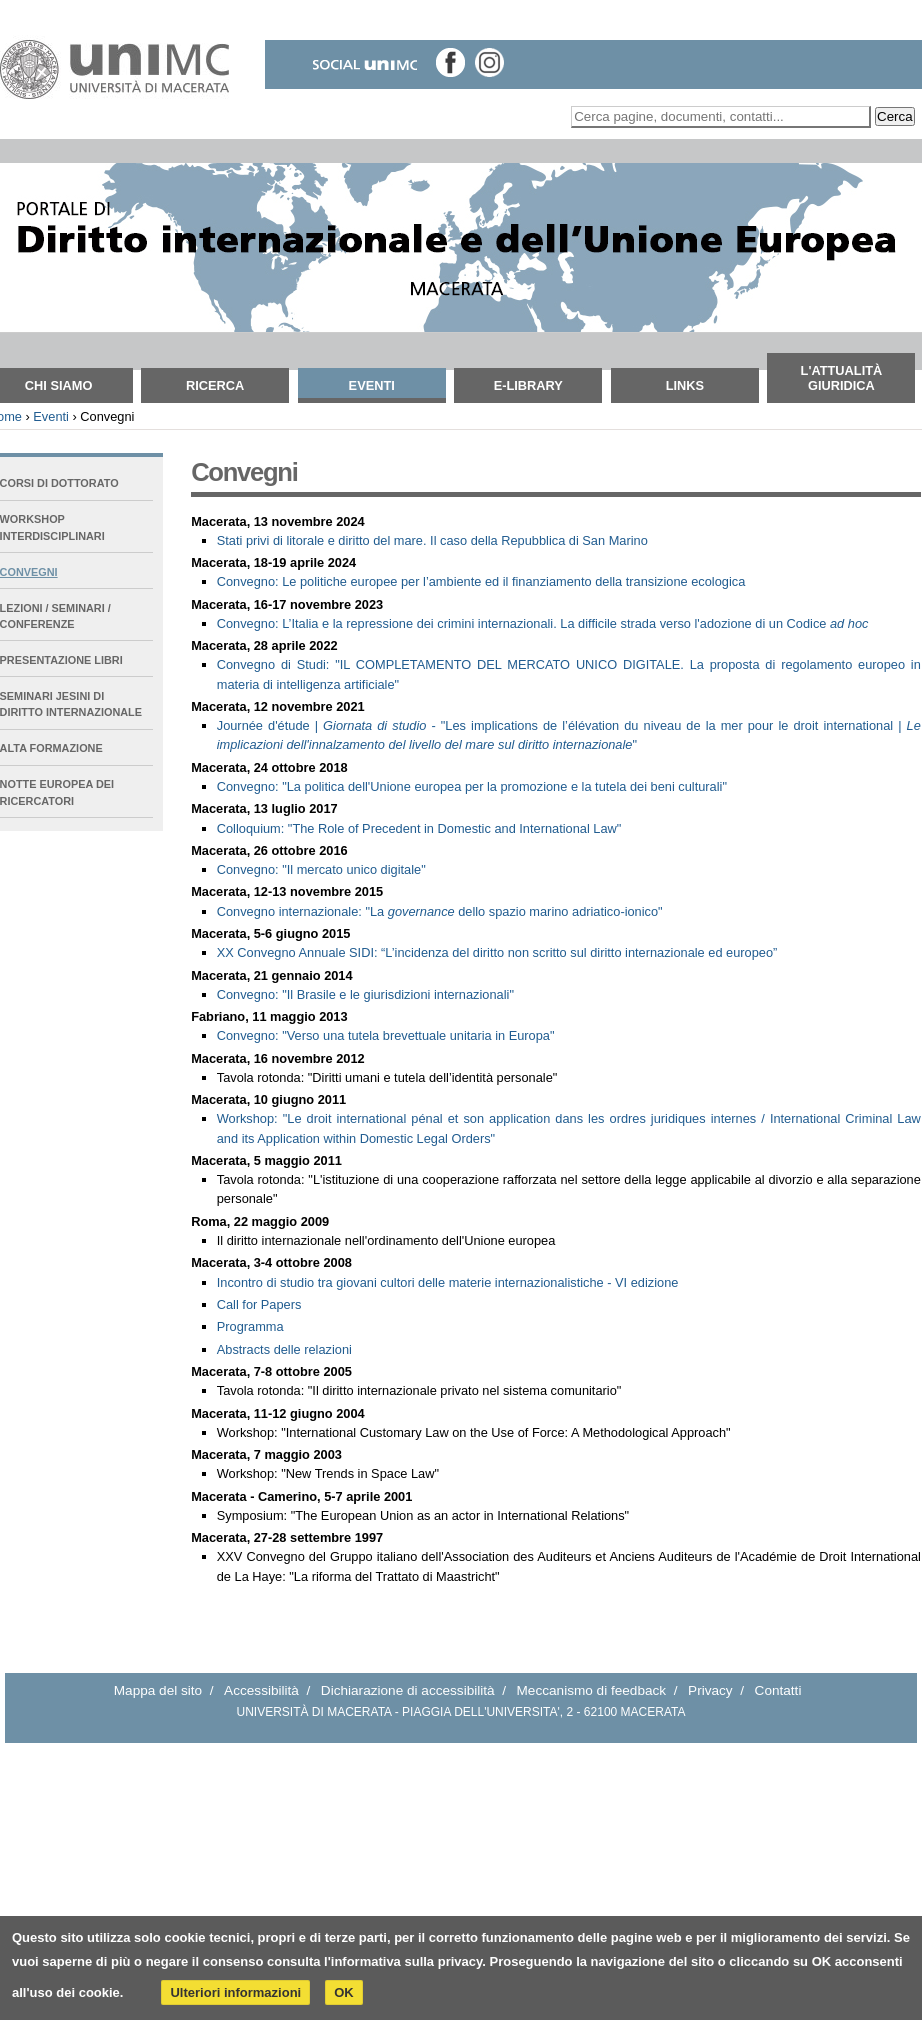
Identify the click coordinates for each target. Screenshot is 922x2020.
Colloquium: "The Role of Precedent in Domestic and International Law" (419, 828)
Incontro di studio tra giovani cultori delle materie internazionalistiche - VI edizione (448, 1282)
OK (344, 1992)
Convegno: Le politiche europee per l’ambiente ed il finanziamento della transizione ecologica (481, 581)
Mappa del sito (158, 1690)
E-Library (528, 385)
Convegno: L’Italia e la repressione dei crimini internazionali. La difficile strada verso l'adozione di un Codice (543, 623)
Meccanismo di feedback (592, 1690)
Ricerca (215, 385)
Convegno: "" (365, 994)
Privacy (710, 1690)
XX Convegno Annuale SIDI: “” (497, 952)
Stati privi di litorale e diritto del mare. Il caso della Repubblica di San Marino (432, 540)
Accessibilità (261, 1690)
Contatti (778, 1690)
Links (685, 385)
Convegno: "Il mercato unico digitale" (321, 869)
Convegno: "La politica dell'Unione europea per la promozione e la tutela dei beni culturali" (472, 786)
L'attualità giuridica (842, 378)
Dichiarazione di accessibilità (408, 1690)
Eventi (372, 385)
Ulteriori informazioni (235, 1992)
